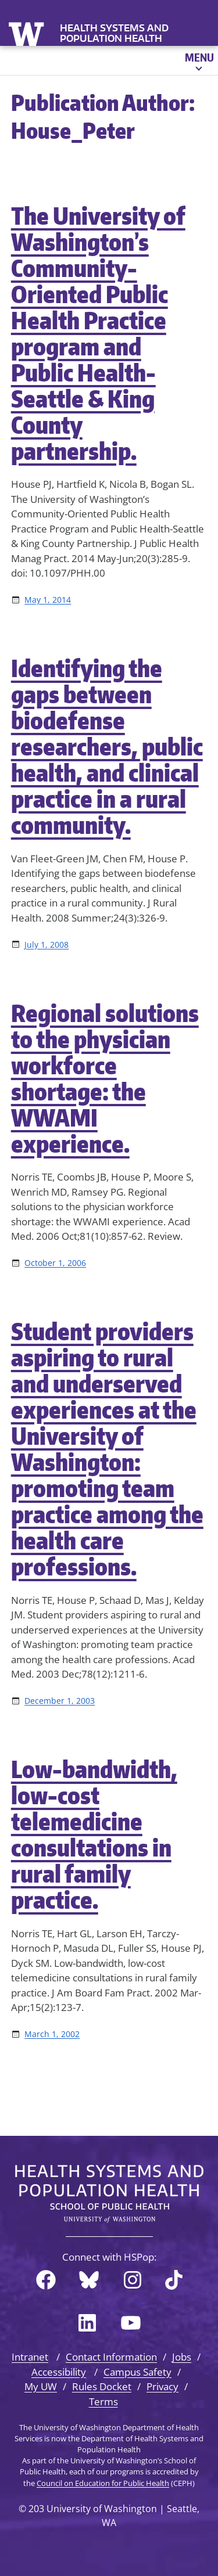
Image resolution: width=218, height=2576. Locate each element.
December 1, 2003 (59, 1700)
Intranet (30, 2356)
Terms (103, 2401)
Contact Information (111, 2356)
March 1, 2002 (52, 2033)
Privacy (162, 2386)
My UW (40, 2386)
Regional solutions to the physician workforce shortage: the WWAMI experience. (105, 1078)
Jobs (181, 2356)
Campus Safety (137, 2372)
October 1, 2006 (55, 1262)
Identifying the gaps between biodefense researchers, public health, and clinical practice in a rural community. (107, 746)
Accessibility (58, 2372)
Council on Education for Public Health (103, 2483)
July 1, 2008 (46, 944)
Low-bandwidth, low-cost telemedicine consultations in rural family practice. (94, 1834)
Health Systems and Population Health (114, 33)
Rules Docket (101, 2386)
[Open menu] (199, 60)
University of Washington (28, 33)
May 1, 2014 (47, 599)
